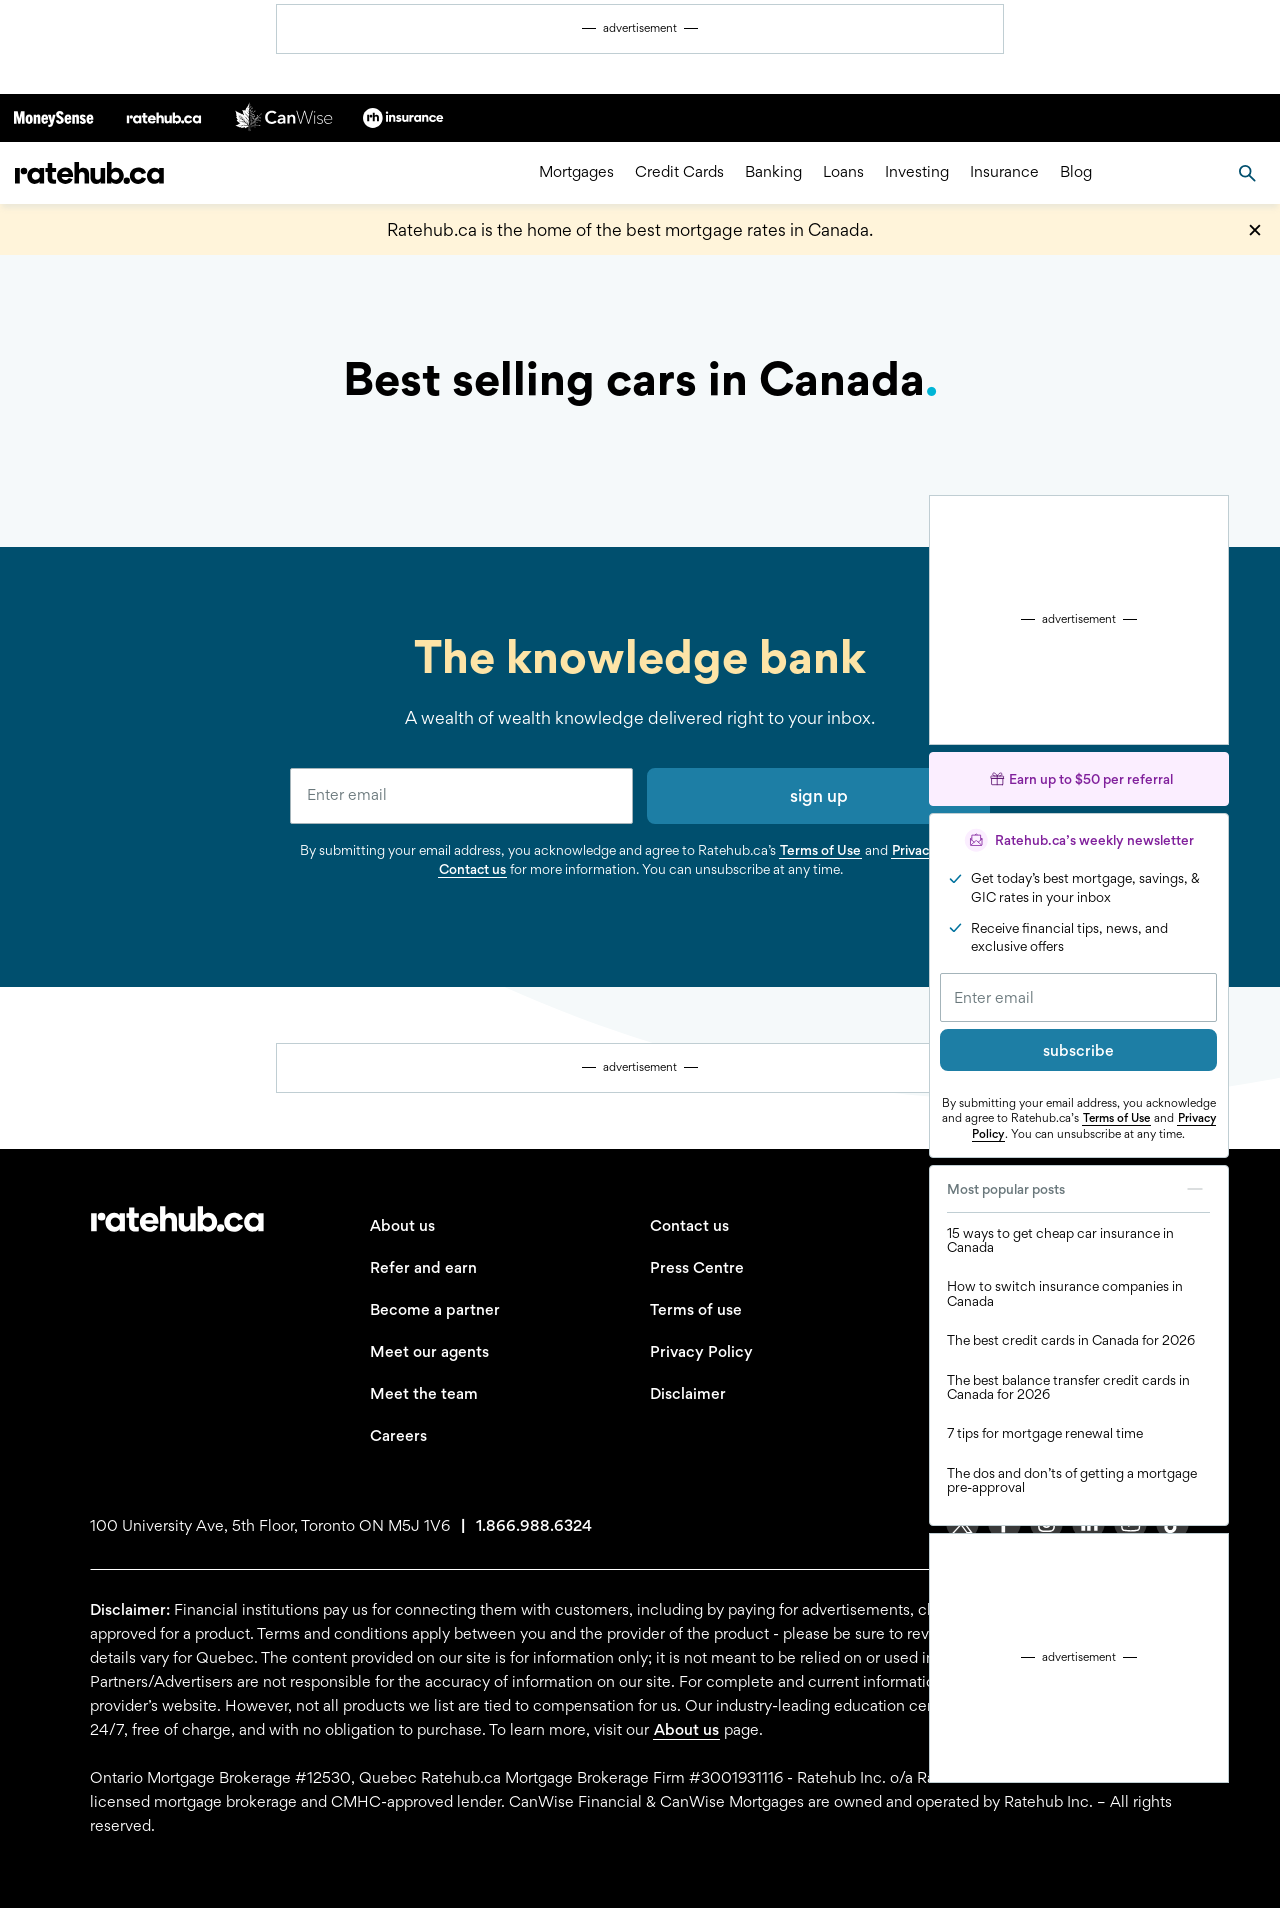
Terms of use (696, 1309)
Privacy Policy (701, 1351)
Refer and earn (423, 1267)
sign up (819, 795)
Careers (398, 1435)
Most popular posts (1078, 1189)
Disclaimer (688, 1393)
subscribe (1078, 1050)
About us (402, 1225)
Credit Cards (679, 172)
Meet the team (424, 1393)
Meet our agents (429, 1351)
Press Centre (697, 1267)
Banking (773, 172)
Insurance (1004, 172)
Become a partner (435, 1309)
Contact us (472, 869)
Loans (843, 172)
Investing (917, 172)
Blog (1076, 172)
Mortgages (576, 172)
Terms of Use (1116, 1118)
